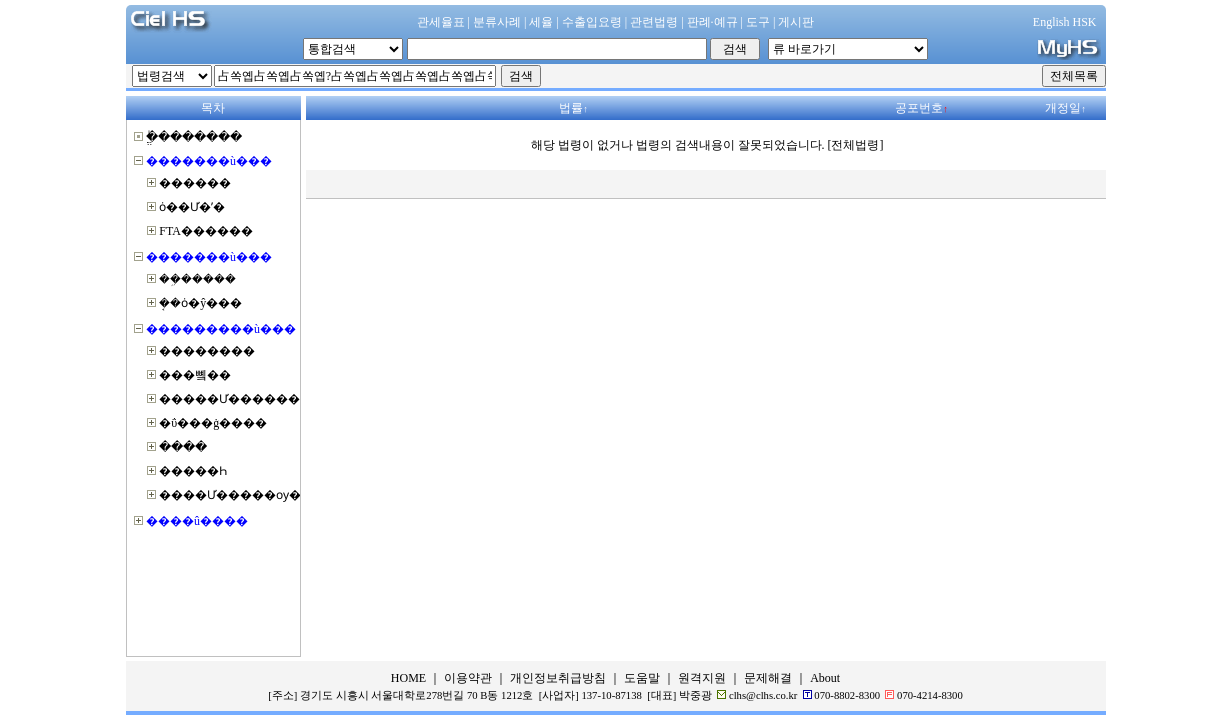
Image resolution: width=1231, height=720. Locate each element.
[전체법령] (856, 145)
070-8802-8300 (847, 695)
